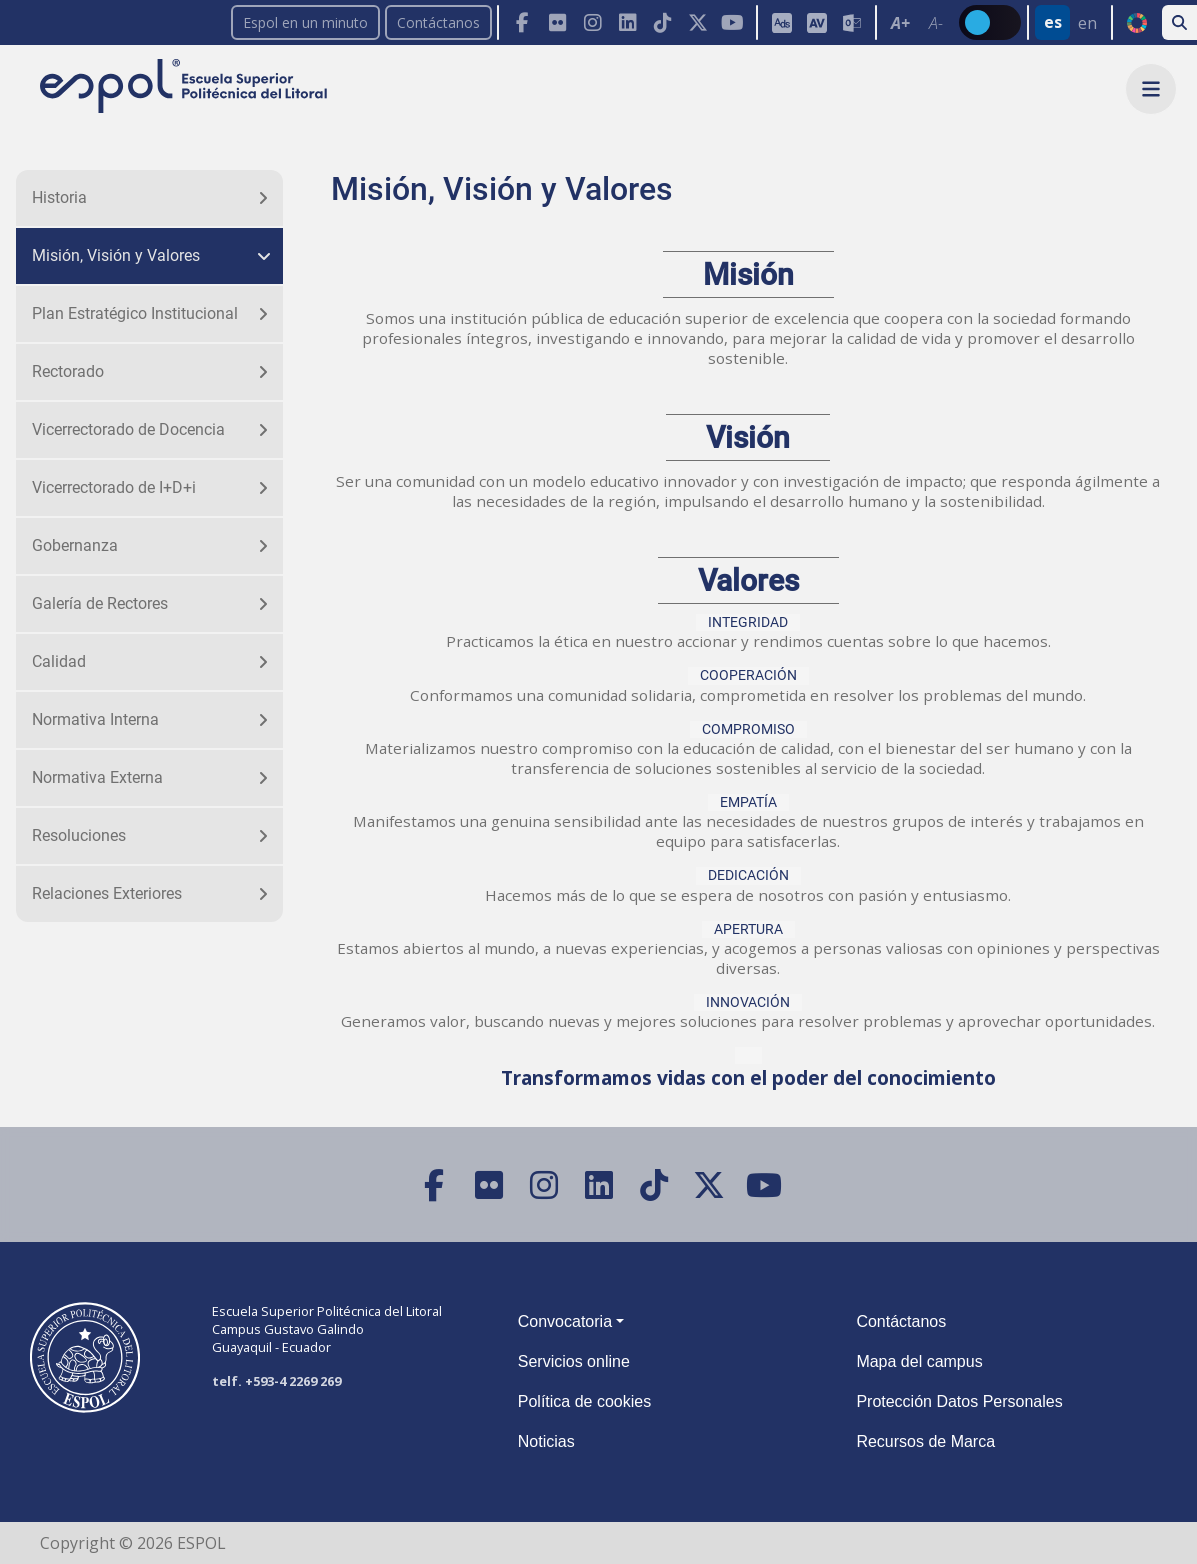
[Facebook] (522, 22)
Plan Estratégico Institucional (135, 313)
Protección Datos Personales (959, 1401)
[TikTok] (662, 22)
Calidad (59, 661)
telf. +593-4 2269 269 (276, 1381)
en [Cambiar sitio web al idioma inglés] (1087, 23)
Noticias (546, 1441)
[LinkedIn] (627, 22)
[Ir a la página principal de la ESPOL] (185, 87)
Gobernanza (75, 545)
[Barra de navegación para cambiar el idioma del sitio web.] (1069, 22)
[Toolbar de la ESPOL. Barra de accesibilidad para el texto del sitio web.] (917, 22)
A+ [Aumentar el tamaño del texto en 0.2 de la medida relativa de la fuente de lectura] (900, 23)
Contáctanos (438, 22)
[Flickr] (557, 22)
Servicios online (574, 1361)
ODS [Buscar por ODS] (1136, 23)
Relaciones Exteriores (107, 893)
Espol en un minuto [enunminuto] (305, 22)
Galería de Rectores (100, 603)
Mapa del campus (919, 1361)
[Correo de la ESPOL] (851, 22)
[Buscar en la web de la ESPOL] (1179, 22)
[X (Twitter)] (697, 22)
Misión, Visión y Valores (116, 255)
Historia (59, 197)
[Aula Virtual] (816, 22)
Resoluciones (79, 835)
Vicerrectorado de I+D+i (114, 487)
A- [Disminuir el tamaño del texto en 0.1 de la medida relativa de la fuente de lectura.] (936, 23)
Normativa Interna (95, 719)
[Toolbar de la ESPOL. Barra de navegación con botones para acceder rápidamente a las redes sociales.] (626, 22)
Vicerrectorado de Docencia (128, 429)
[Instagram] (592, 22)
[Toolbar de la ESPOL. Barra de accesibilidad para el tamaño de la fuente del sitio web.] (815, 22)
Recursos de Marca (925, 1441)
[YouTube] (732, 22)
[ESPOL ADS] (781, 22)
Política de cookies (584, 1401)
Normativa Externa (97, 777)
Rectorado (68, 371)
